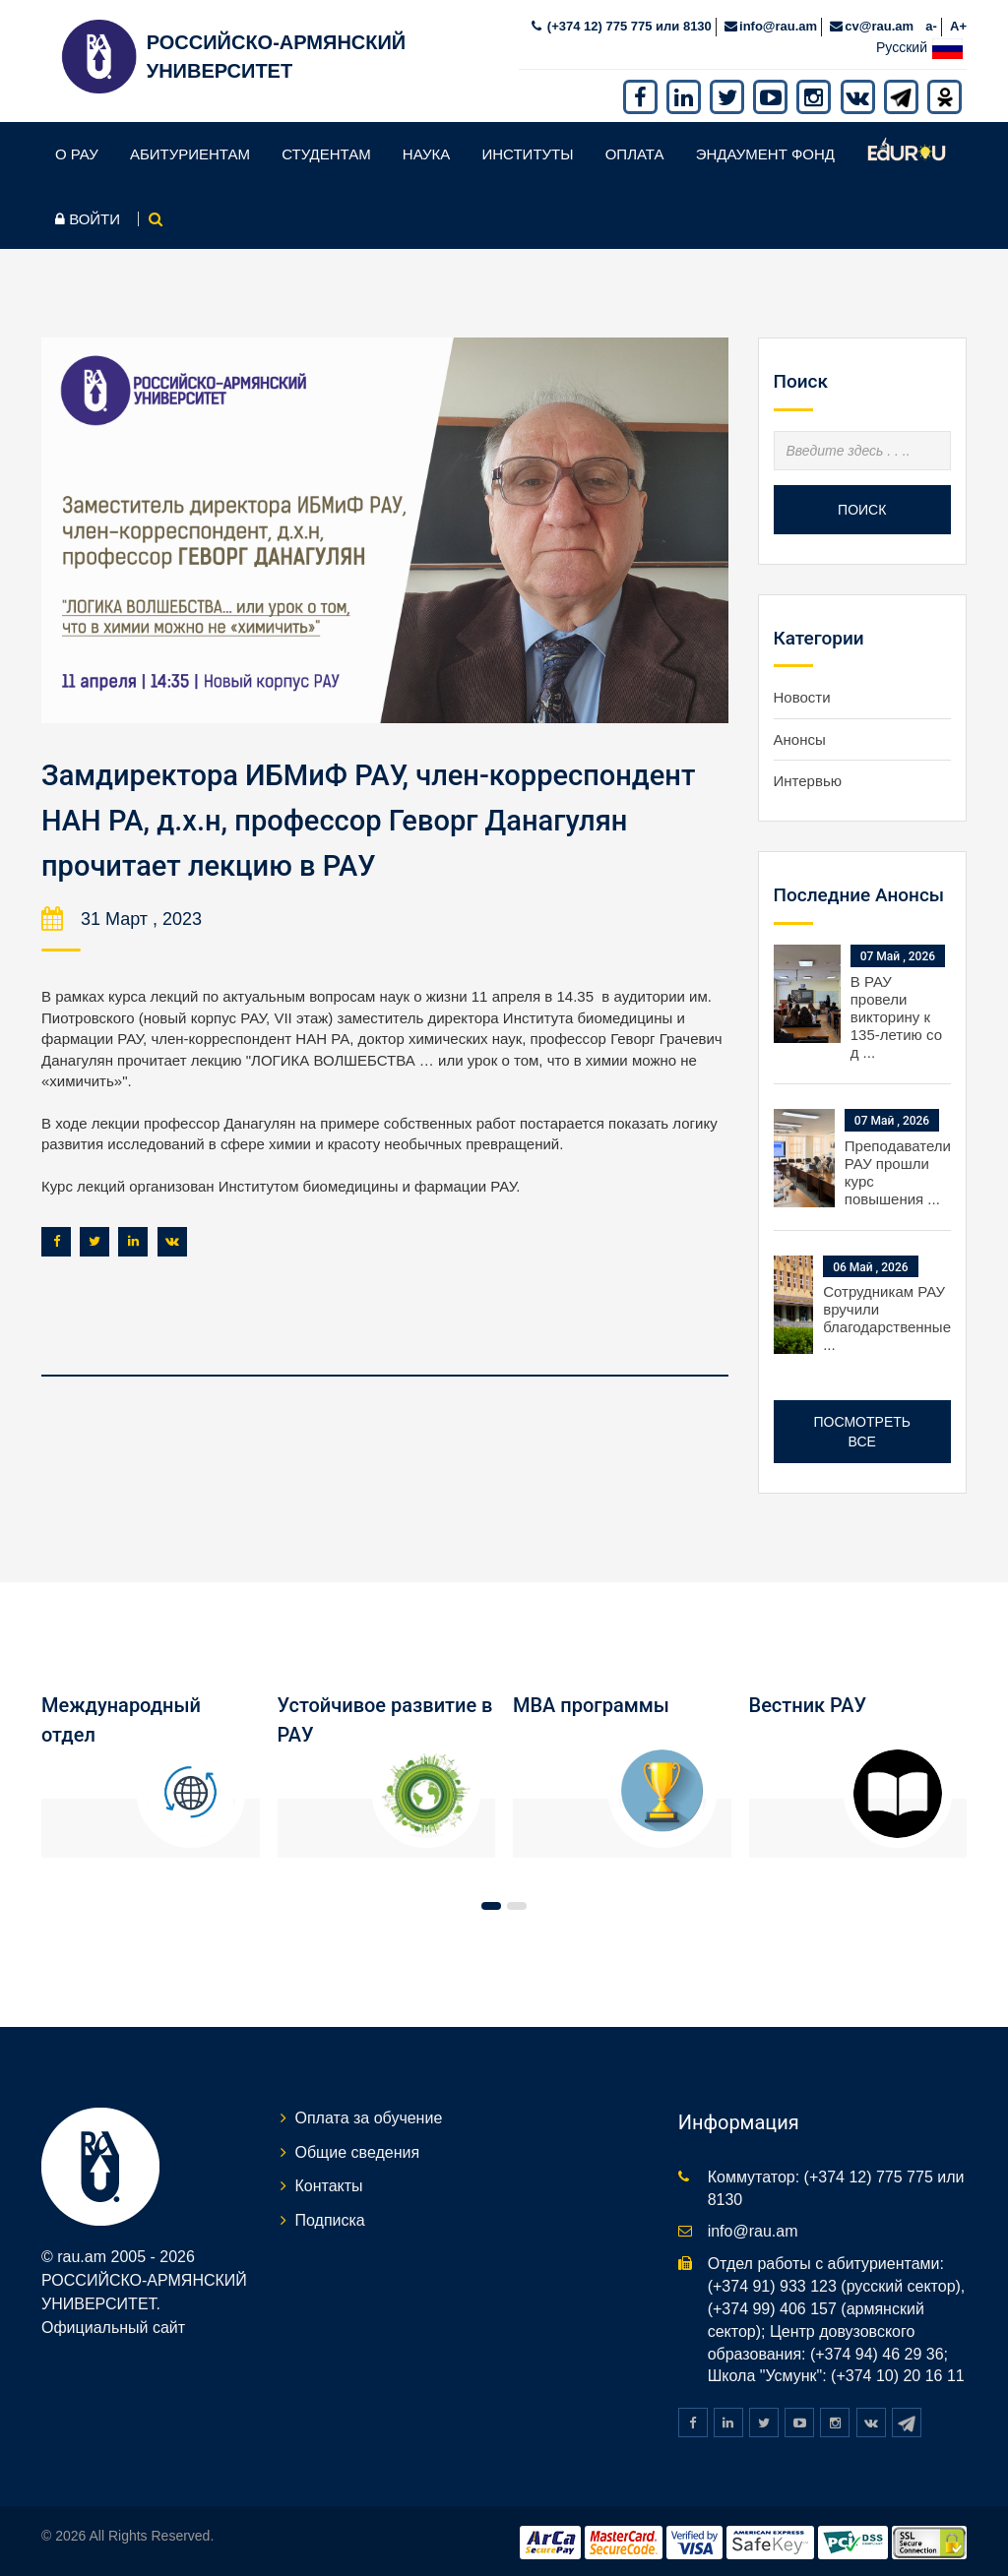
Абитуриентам (190, 149)
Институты (527, 149)
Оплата (634, 149)
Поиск (862, 505)
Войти (87, 214)
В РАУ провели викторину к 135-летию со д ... (896, 1012)
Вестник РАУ (808, 1700)
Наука (426, 149)
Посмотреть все (862, 1426)
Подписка (330, 2215)
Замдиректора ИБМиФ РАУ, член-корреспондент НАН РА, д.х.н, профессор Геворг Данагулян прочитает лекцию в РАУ (379, 814)
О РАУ (76, 149)
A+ (958, 21)
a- (931, 21)
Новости (802, 692)
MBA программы (591, 1700)
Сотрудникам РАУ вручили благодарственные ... (887, 1313)
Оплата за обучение (369, 2113)
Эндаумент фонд (765, 149)
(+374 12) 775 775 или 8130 (627, 21)
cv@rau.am (879, 21)
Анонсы (800, 733)
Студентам (326, 149)
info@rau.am (778, 21)
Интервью (808, 775)
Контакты (329, 2181)
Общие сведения (357, 2146)
